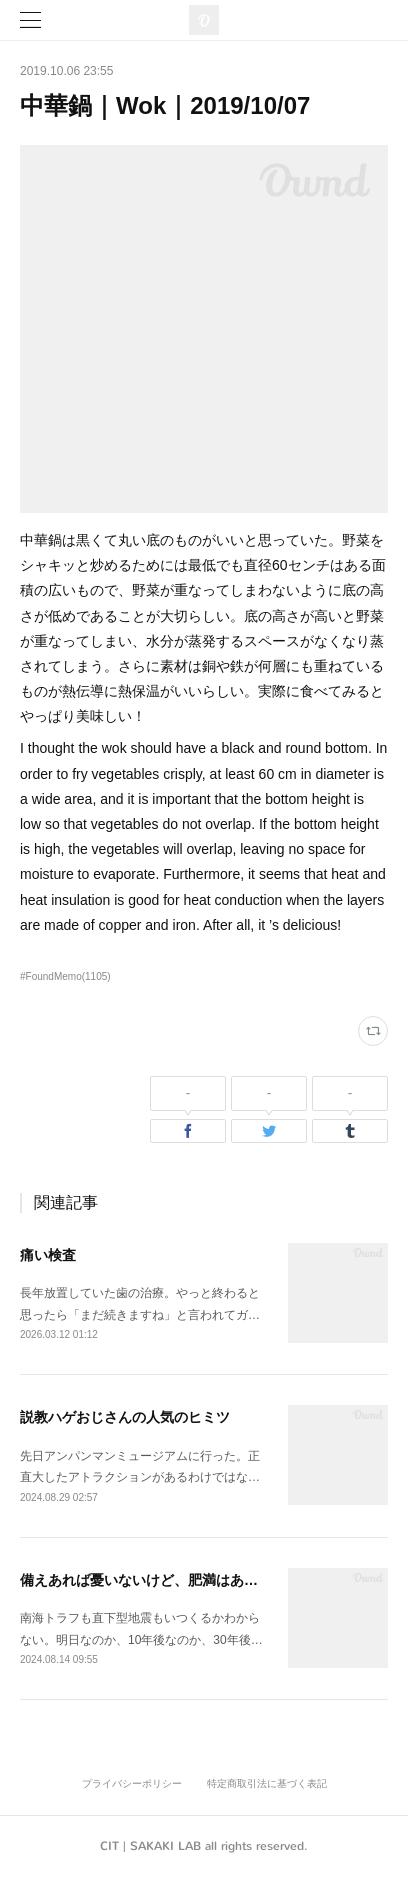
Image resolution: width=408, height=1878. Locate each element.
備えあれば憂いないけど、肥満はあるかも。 (160, 1580)
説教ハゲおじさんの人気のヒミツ (125, 1417)
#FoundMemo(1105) (65, 976)
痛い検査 (48, 1255)
